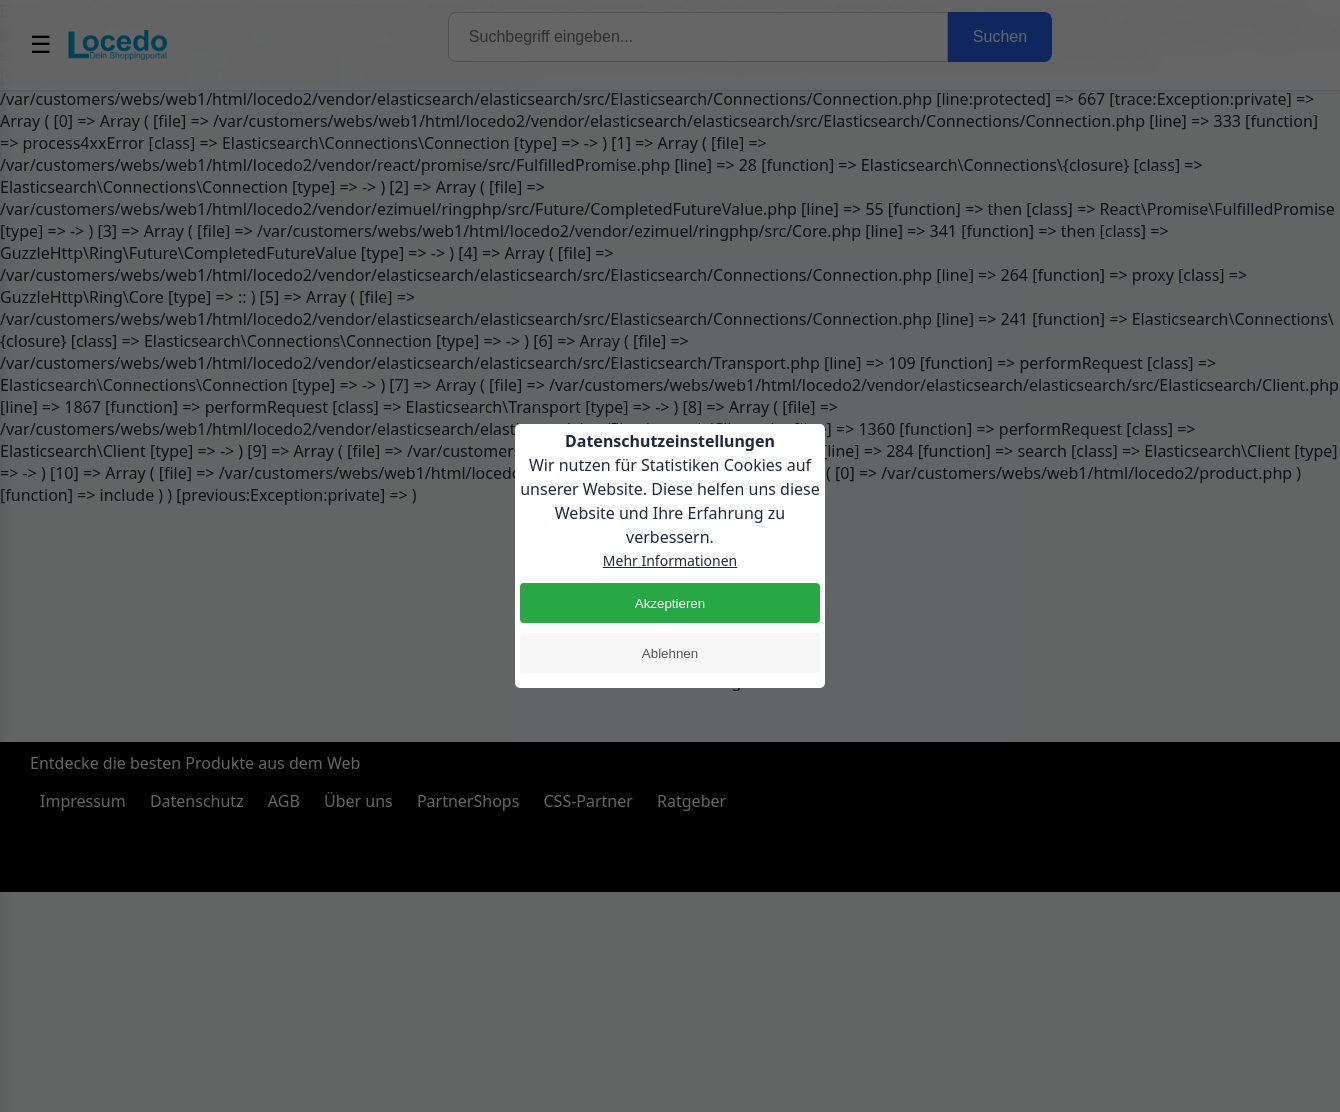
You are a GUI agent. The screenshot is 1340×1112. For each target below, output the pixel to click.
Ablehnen (670, 653)
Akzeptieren (670, 603)
